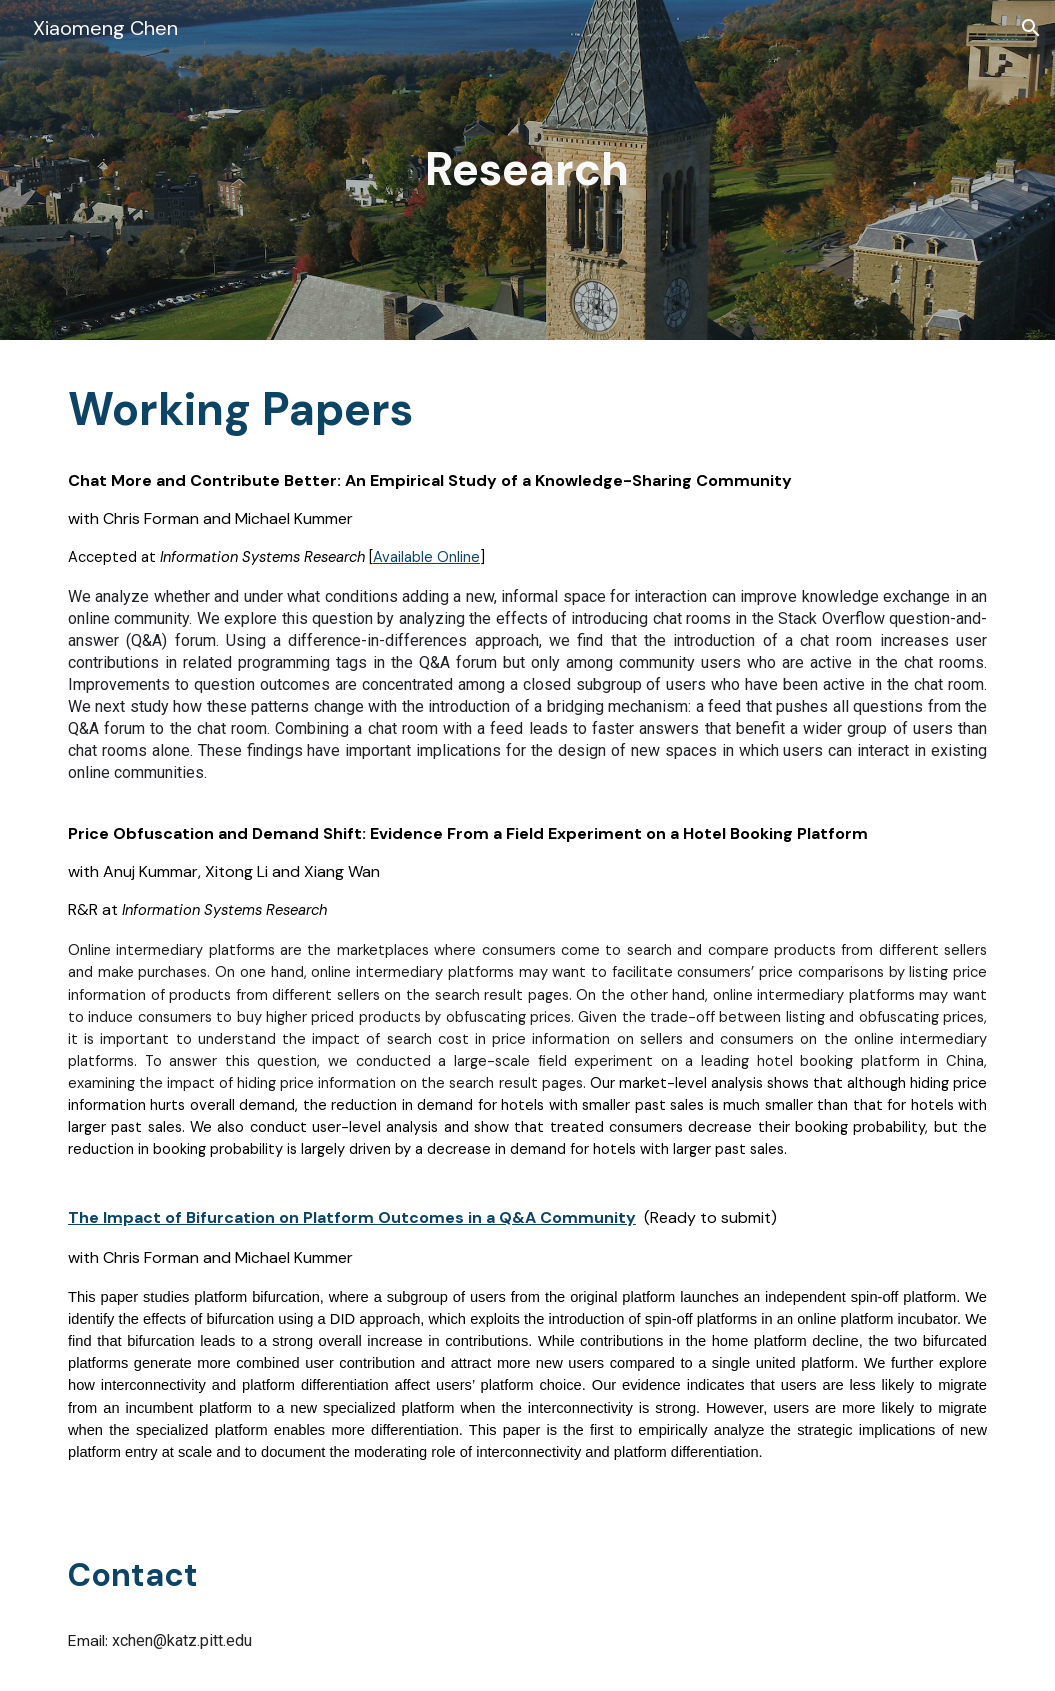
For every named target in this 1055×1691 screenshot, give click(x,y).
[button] (1031, 28)
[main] (527, 170)
